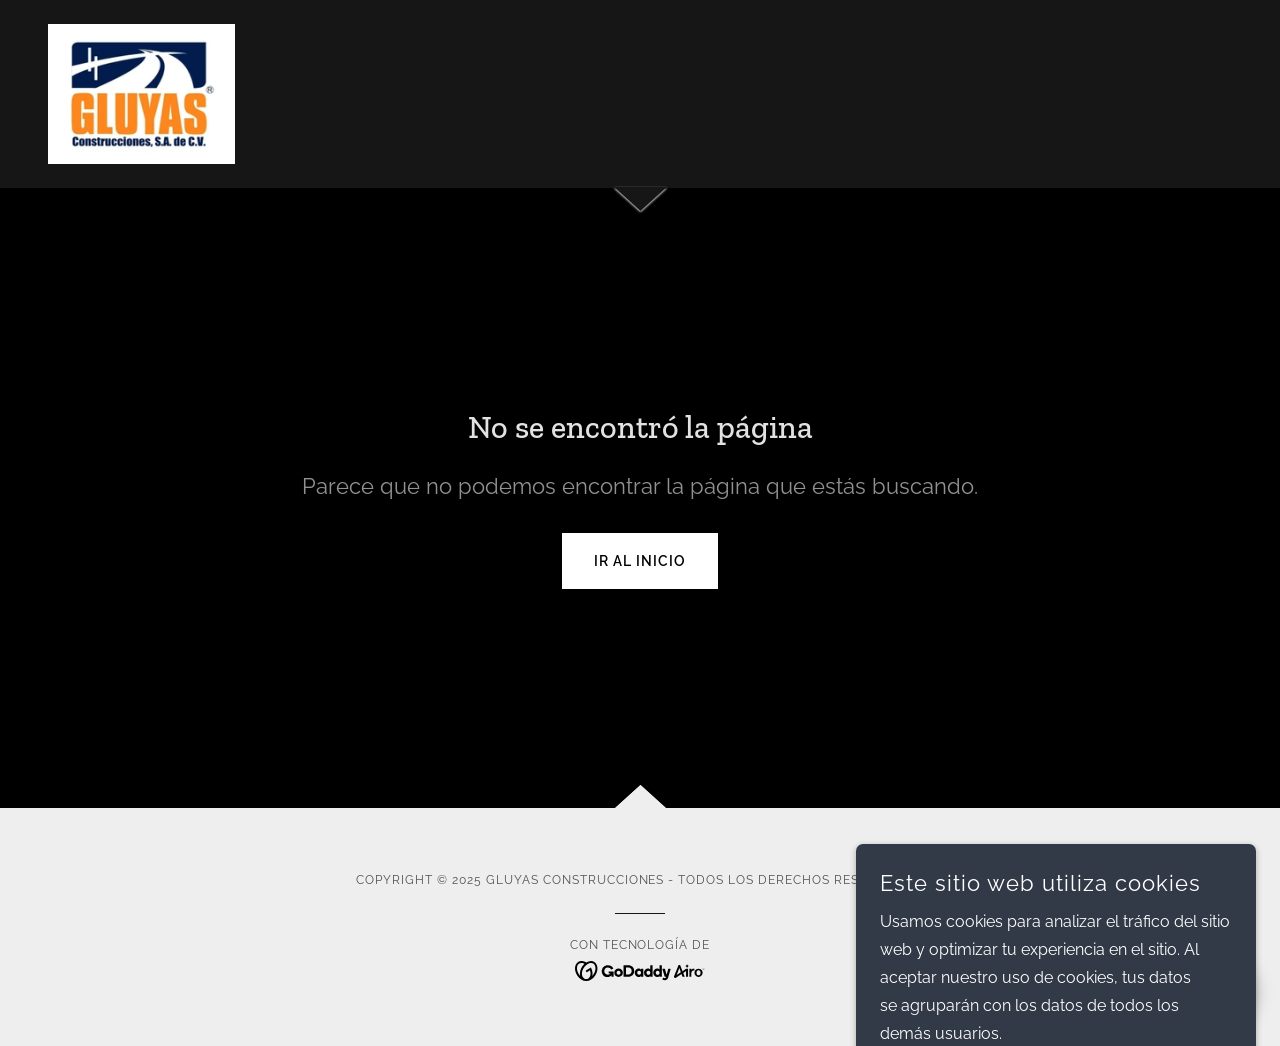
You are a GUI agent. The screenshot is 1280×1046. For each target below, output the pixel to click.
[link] (141, 92)
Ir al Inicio (640, 561)
